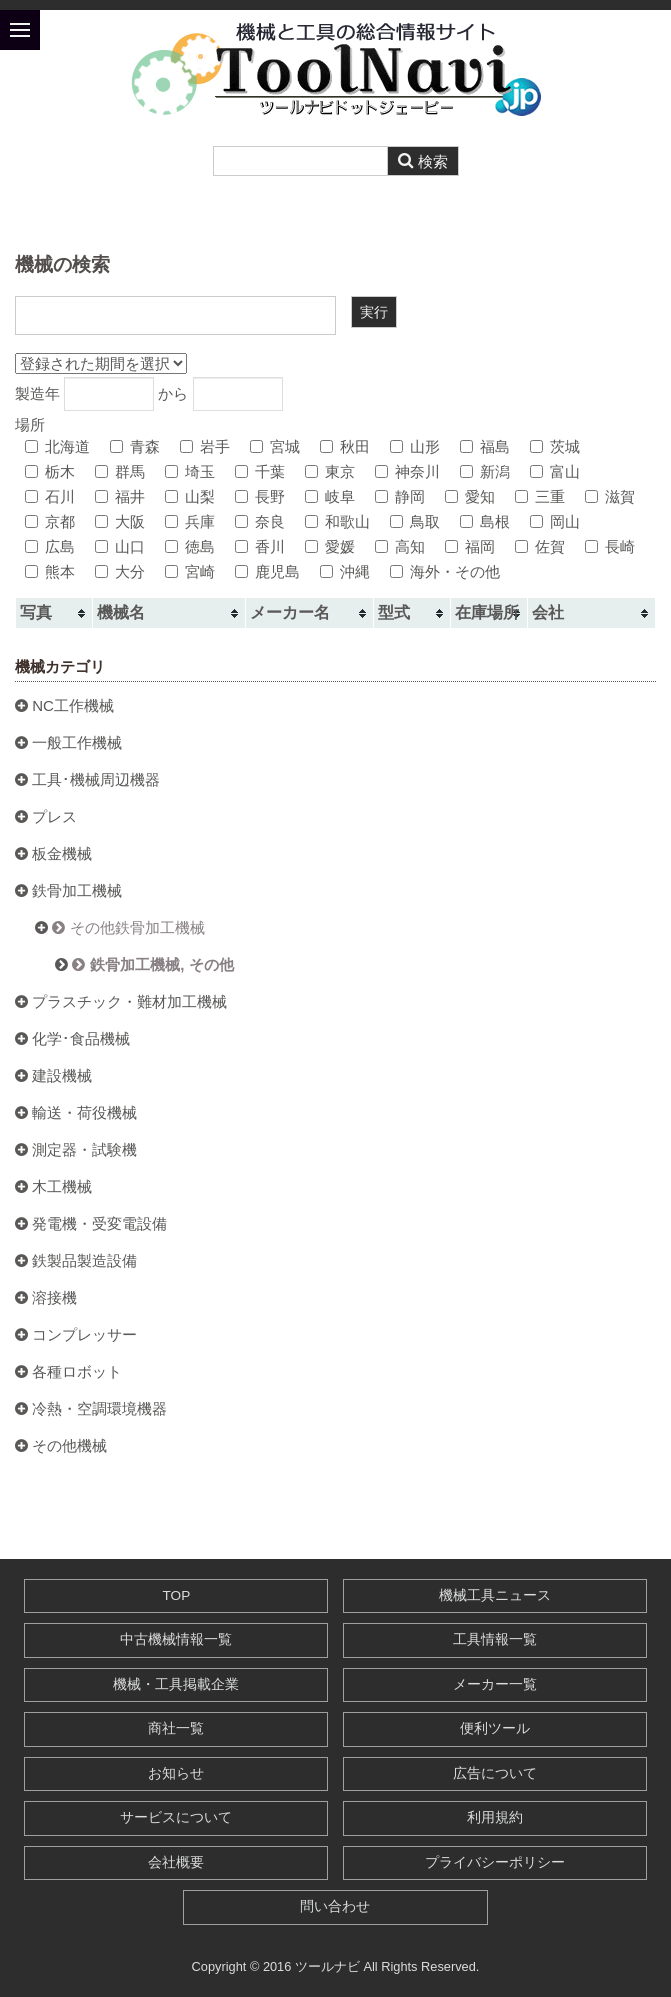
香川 (260, 546)
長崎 (610, 546)
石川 (50, 496)
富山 (555, 471)
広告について (495, 1773)
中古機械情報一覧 (176, 1639)
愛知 (470, 496)
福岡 (470, 546)
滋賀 (610, 496)
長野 (260, 496)
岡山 (555, 521)
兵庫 (190, 521)
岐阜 (330, 496)
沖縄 (345, 571)
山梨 (190, 496)
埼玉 (190, 471)
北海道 (57, 446)
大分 (120, 571)
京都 (50, 521)
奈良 (260, 521)
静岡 (400, 496)
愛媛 (330, 546)
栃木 (50, 471)
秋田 (345, 446)
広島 (50, 546)
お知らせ (176, 1773)
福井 (120, 496)
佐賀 (540, 546)
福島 (485, 446)
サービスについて (176, 1817)
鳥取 (415, 521)
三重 (540, 496)
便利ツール (495, 1728)
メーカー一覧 (495, 1684)
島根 (485, 521)
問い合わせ (335, 1906)
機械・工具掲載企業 (176, 1684)
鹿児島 (267, 571)
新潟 (485, 471)
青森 (135, 446)
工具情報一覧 (495, 1639)
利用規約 (495, 1817)
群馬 (120, 471)
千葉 (260, 471)
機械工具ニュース (495, 1595)
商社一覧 (176, 1728)
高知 (400, 546)
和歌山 (337, 521)
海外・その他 (445, 571)
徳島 (190, 546)
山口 (120, 546)
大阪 (120, 521)
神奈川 (407, 471)
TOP (177, 1595)
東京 (330, 471)
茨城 (555, 446)
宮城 (275, 446)
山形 (415, 446)
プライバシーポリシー (495, 1862)
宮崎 (190, 571)
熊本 (50, 571)
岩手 (205, 446)
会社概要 (176, 1862)
